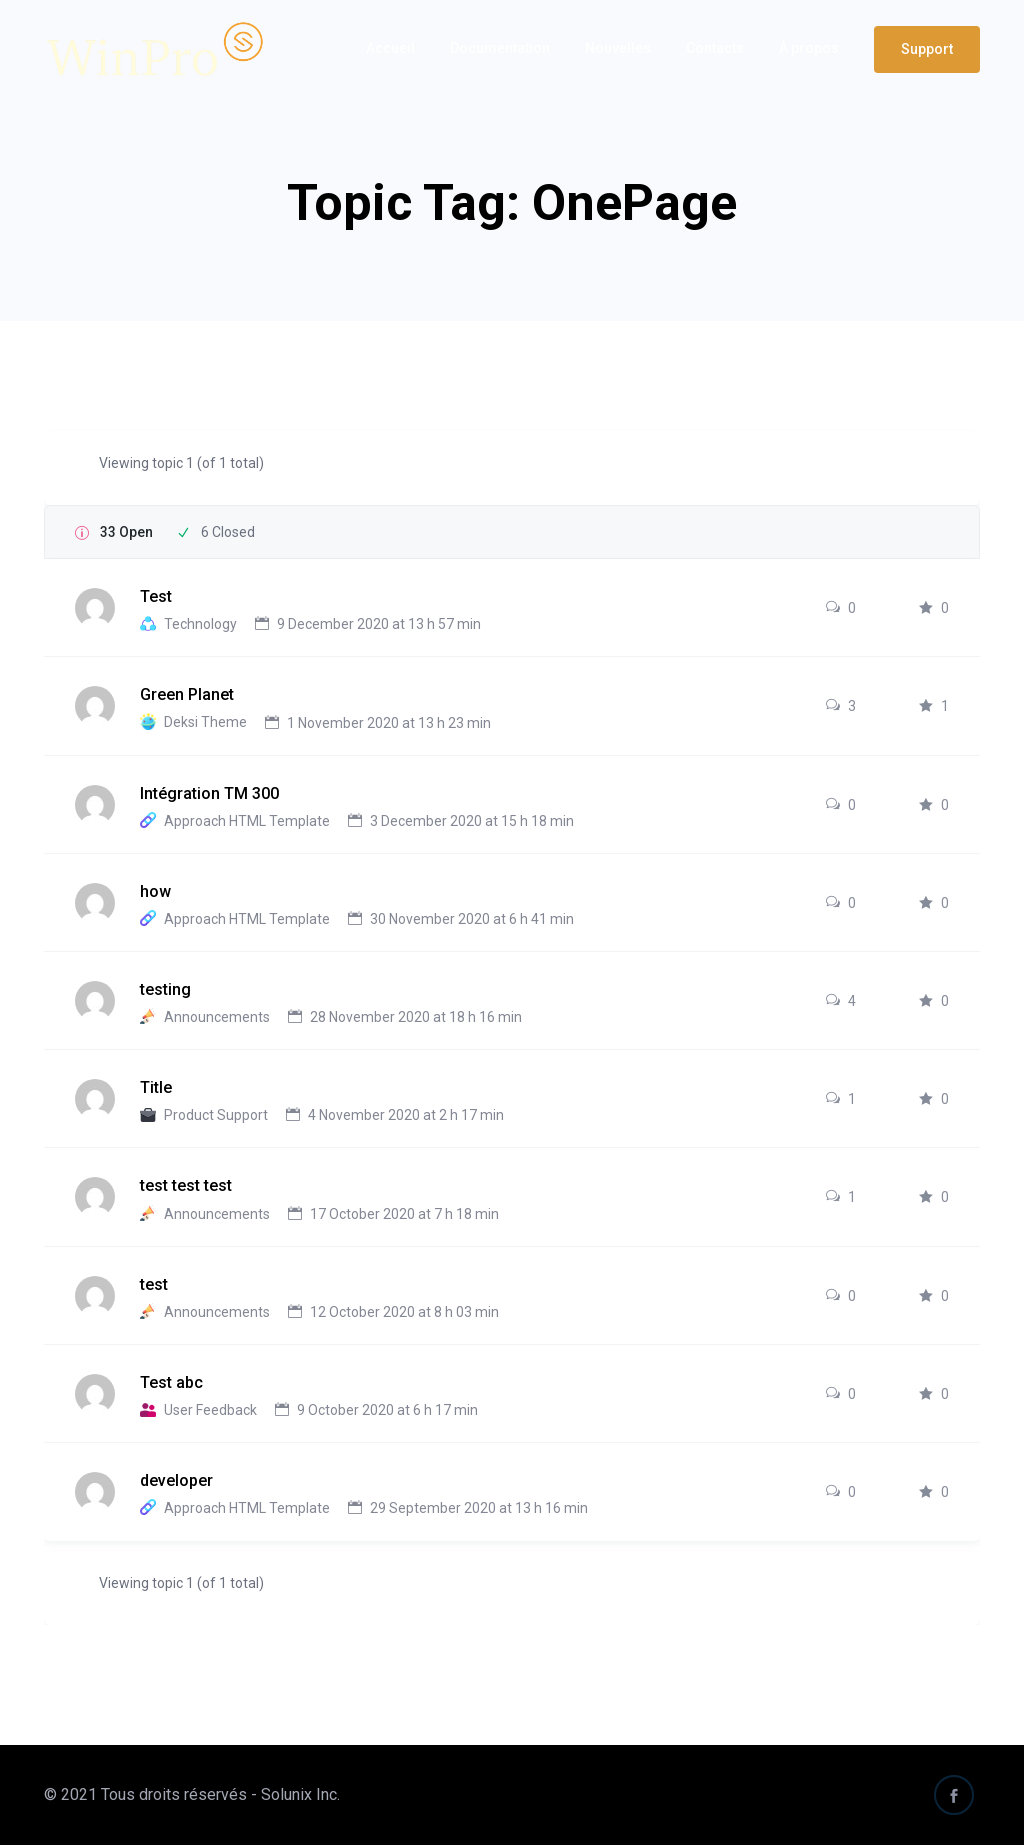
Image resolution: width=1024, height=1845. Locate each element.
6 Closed (228, 532)
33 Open (126, 532)
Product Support (216, 1115)
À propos (809, 48)
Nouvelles (618, 48)
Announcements (217, 1017)
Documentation (500, 48)
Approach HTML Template (247, 821)
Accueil (390, 48)
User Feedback (210, 1410)
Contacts (715, 48)
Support (927, 49)
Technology (200, 624)
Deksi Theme (205, 723)
